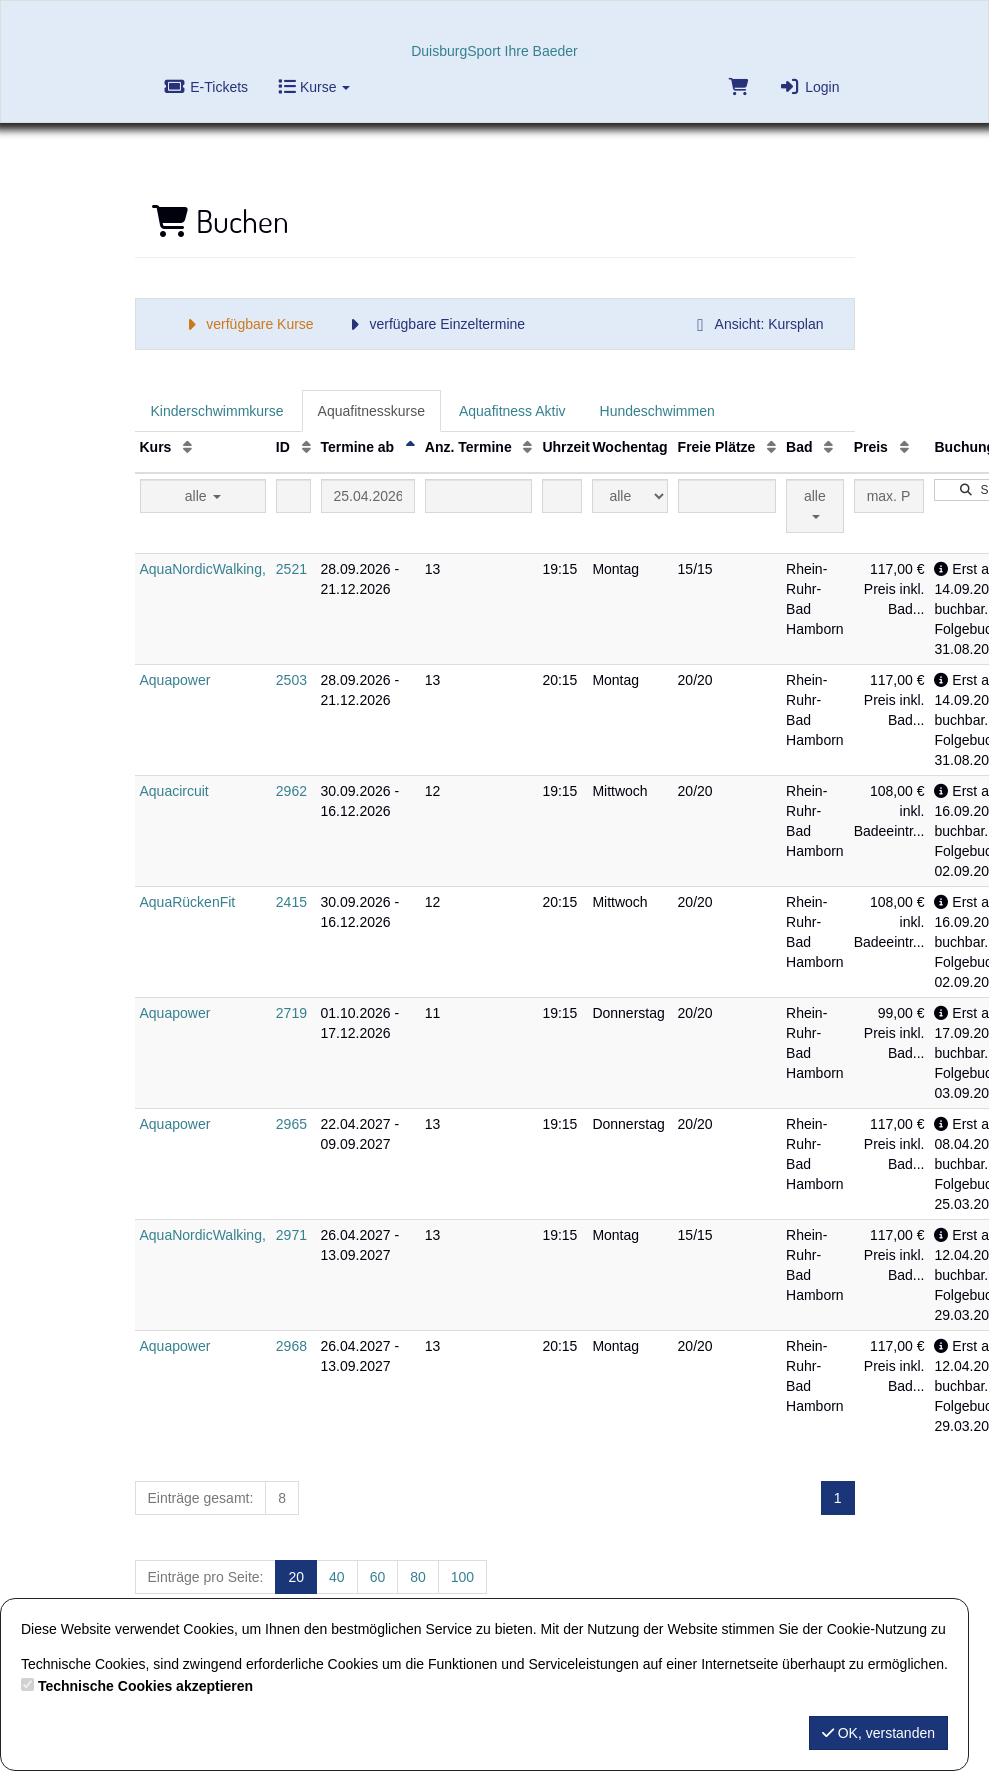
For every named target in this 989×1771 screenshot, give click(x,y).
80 (418, 1577)
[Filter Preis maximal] (889, 496)
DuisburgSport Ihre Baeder (494, 51)
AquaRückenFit (188, 902)
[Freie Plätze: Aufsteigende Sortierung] (771, 447)
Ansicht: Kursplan (757, 324)
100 (462, 1577)
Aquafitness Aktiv (512, 411)
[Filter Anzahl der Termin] (479, 496)
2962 (291, 791)
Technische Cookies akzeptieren (145, 1686)
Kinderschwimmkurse (217, 411)
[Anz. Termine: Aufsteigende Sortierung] (527, 447)
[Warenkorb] (738, 91)
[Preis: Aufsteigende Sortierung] (904, 447)
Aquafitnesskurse (371, 411)
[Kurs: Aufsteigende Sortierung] (187, 447)
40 (337, 1577)
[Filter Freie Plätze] (727, 496)
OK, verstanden (878, 1733)
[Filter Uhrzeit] (562, 496)
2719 (291, 1013)
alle (203, 496)
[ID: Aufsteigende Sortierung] (306, 447)
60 (378, 1577)
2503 (291, 680)
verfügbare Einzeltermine (434, 324)
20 (296, 1577)
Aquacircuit (174, 791)
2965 (291, 1124)
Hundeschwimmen (657, 411)
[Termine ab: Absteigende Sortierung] (410, 447)
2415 (291, 902)
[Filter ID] (293, 496)
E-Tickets (207, 87)
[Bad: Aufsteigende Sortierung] (828, 447)
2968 (291, 1346)
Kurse (314, 87)
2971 (291, 1235)
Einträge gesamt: (201, 1498)
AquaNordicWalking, (203, 569)
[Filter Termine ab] (368, 496)
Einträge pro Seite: (206, 1577)
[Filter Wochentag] (629, 496)
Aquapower (175, 680)
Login (809, 87)
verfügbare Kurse (247, 324)
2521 (291, 569)
